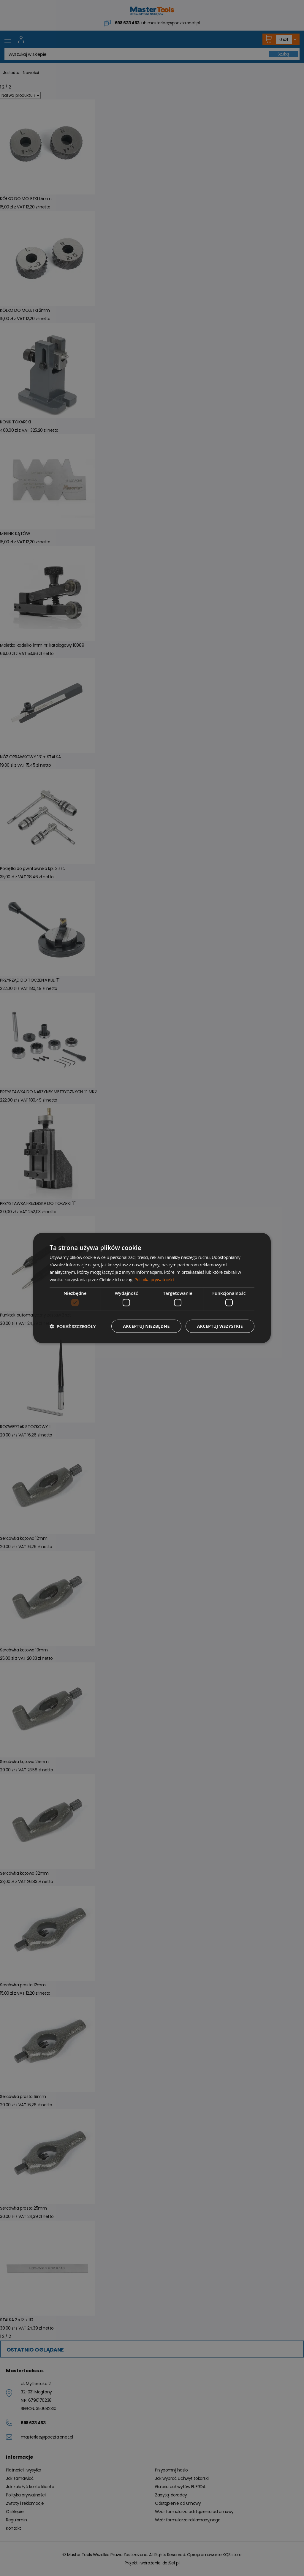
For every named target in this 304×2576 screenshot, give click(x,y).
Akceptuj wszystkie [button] (220, 1326)
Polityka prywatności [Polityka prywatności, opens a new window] (154, 1279)
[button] (73, 1326)
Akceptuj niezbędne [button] (146, 1326)
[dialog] (152, 1288)
